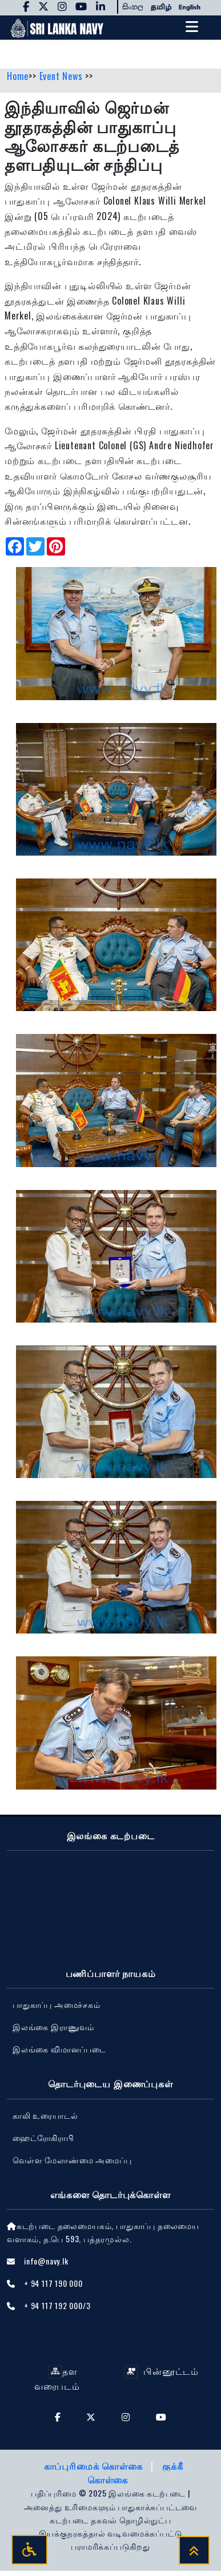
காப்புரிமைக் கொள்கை (95, 2466)
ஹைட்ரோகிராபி (43, 2137)
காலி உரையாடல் (45, 2115)
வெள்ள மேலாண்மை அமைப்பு (72, 2160)
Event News (62, 76)
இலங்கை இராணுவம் (53, 2026)
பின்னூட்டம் (161, 2371)
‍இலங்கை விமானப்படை (59, 2049)
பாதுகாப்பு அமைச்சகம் (57, 2004)
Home (18, 76)
